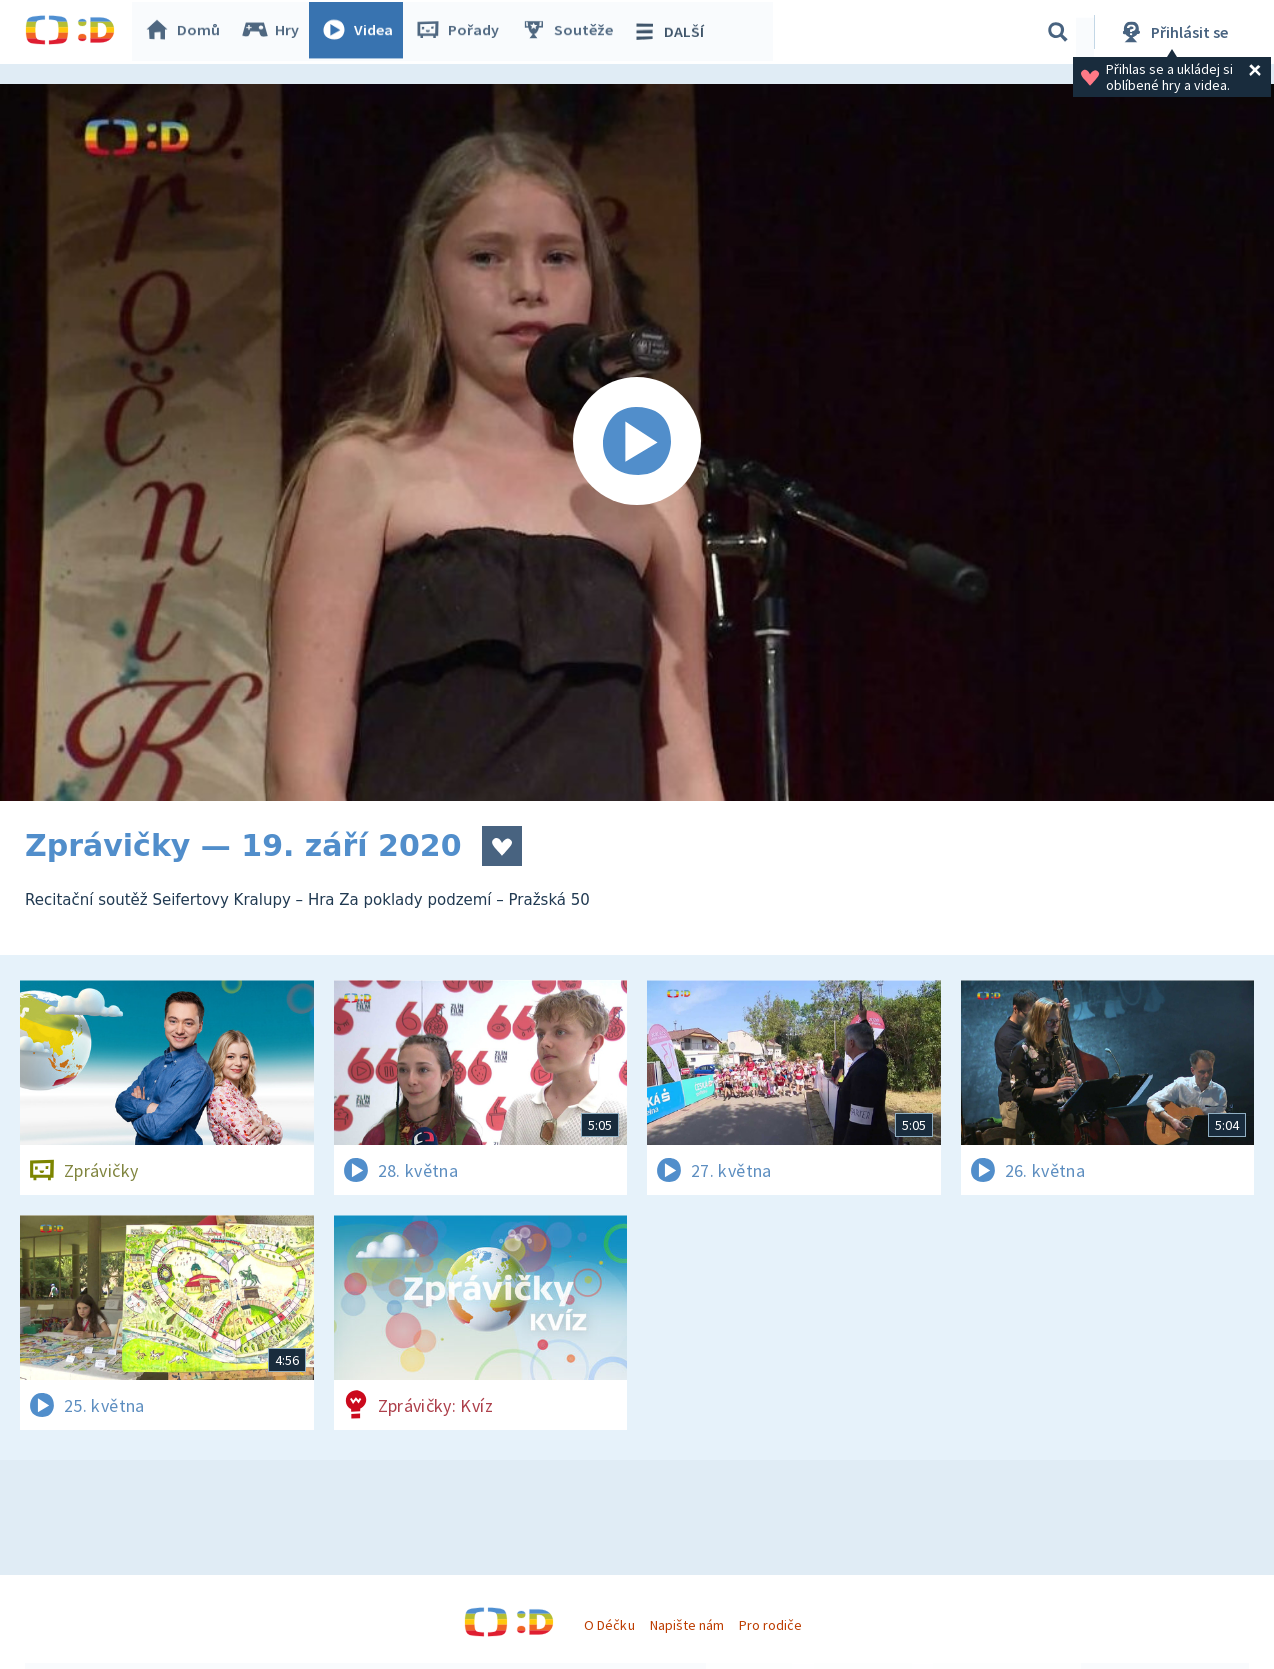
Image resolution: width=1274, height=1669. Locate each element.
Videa (361, 32)
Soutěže (571, 32)
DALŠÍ (671, 32)
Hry (274, 32)
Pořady (461, 32)
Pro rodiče (770, 1625)
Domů (186, 32)
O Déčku (609, 1625)
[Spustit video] (637, 442)
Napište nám (687, 1625)
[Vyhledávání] (1058, 32)
